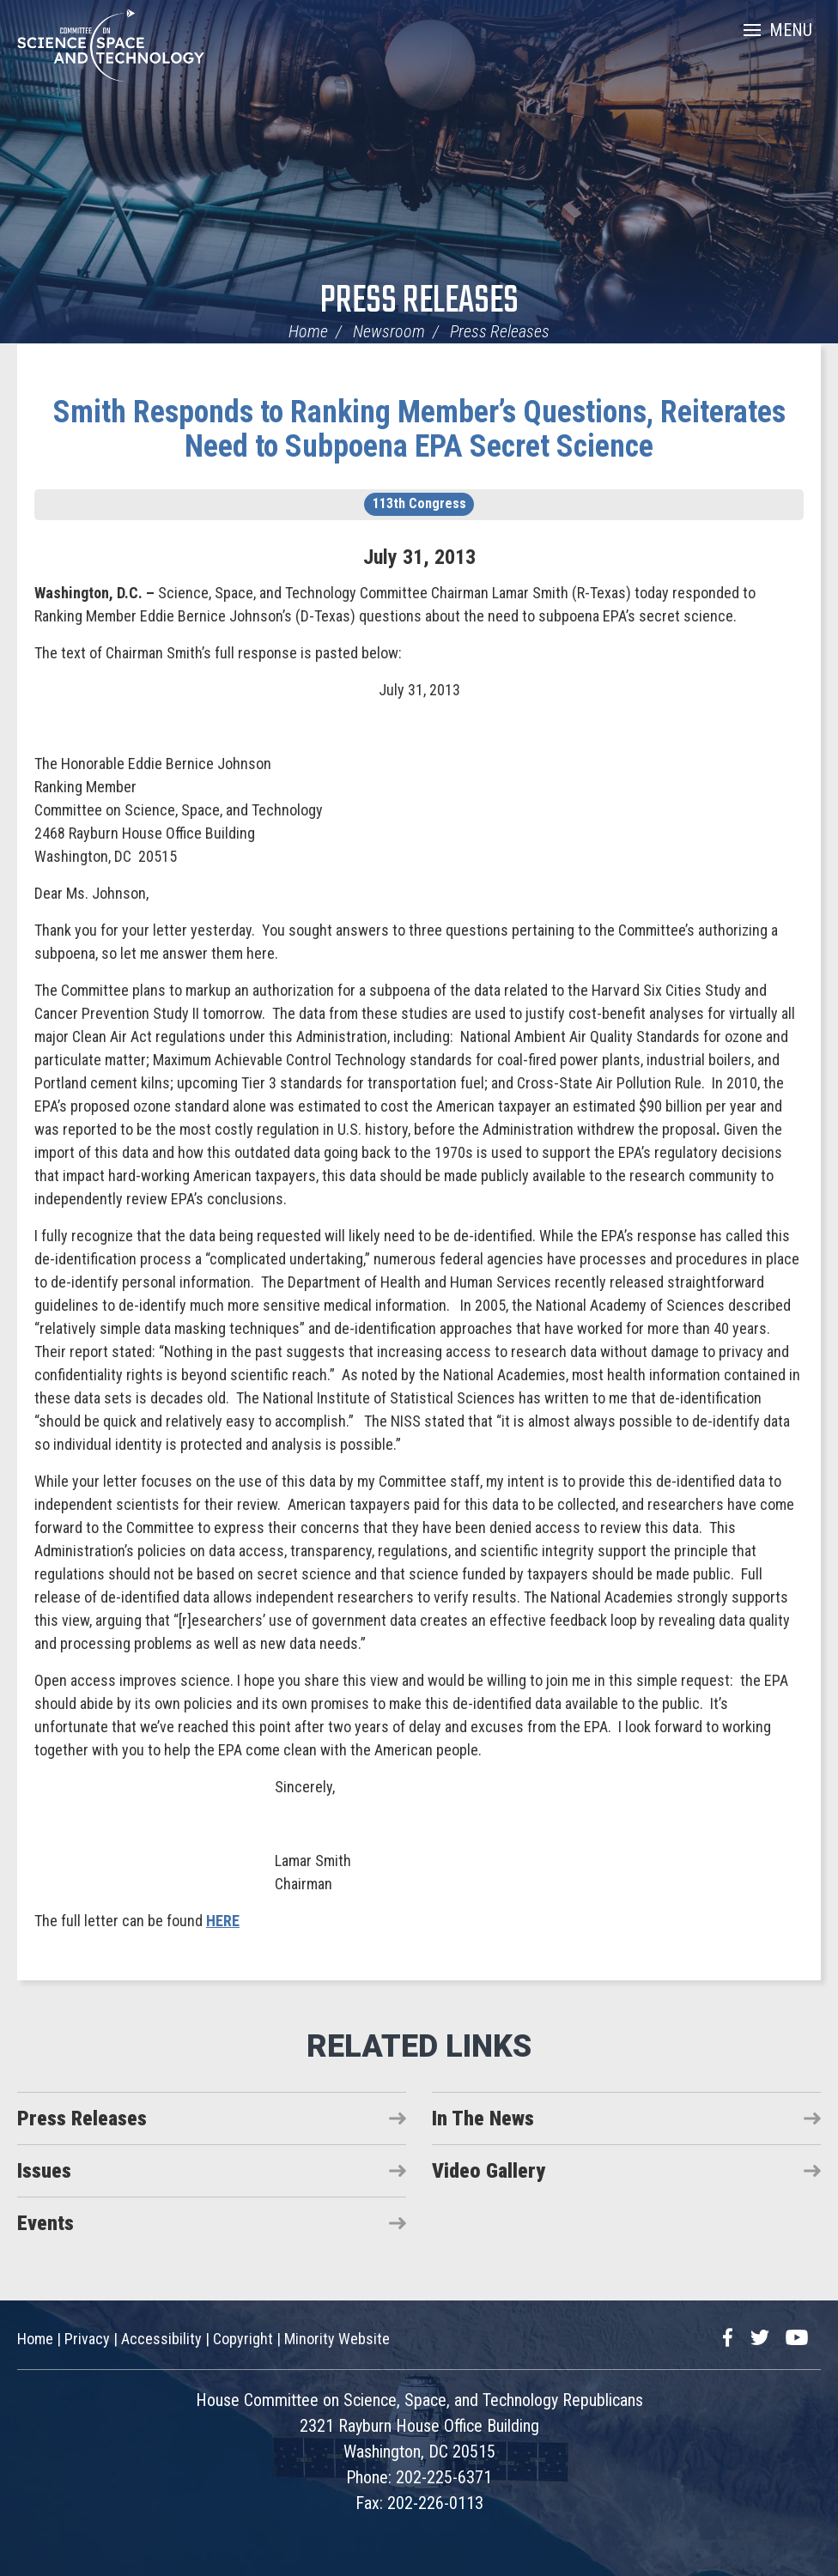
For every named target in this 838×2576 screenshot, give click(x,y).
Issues (44, 2171)
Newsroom (389, 331)
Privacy (87, 2339)
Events (45, 2223)
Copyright (243, 2339)
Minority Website (337, 2339)
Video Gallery (488, 2171)
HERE (223, 1921)
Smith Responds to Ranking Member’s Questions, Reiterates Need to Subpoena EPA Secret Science (419, 429)
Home (308, 331)
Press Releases (419, 301)
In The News (483, 2118)
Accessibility (161, 2339)
